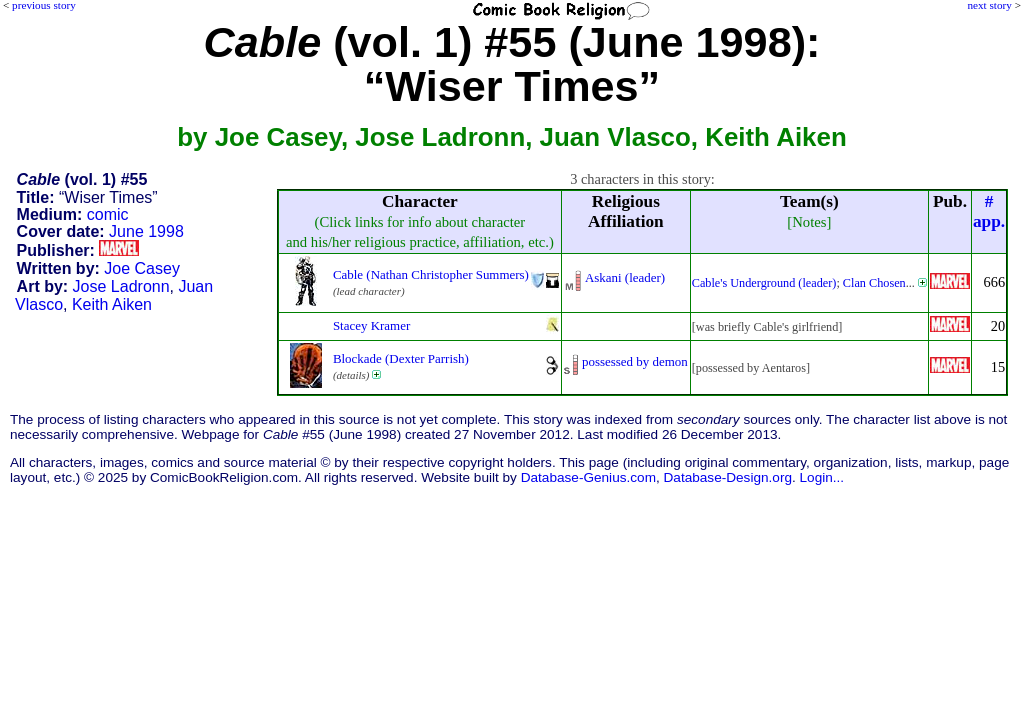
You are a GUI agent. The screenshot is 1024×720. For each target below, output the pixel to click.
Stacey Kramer (371, 325)
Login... (822, 477)
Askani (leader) (625, 277)
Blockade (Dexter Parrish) (401, 358)
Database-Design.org (728, 477)
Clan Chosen (874, 283)
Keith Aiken (112, 304)
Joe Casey (142, 268)
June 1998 (146, 231)
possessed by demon (635, 361)
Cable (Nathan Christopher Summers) (431, 274)
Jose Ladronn (121, 286)
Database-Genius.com (588, 477)
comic (108, 214)
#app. (989, 211)
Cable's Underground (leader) (764, 283)
